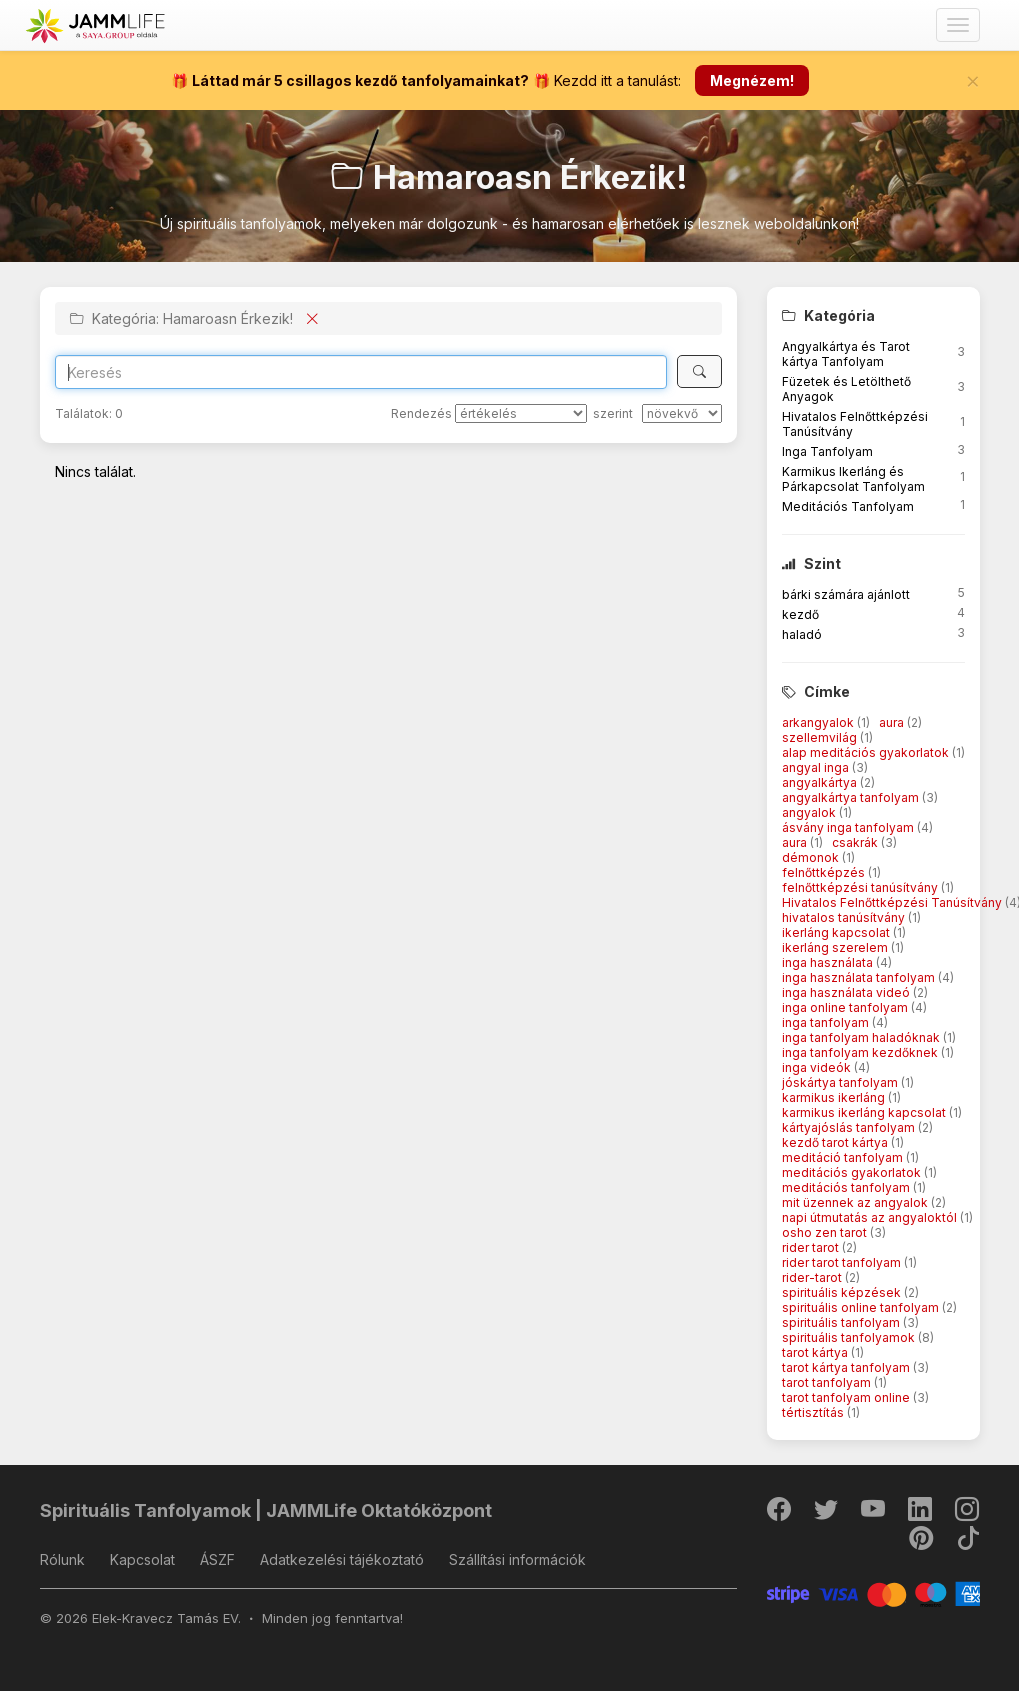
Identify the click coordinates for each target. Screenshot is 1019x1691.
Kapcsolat (142, 1559)
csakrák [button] (856, 842)
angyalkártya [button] (821, 782)
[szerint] (682, 413)
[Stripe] (873, 1592)
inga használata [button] (829, 962)
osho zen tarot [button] (826, 1232)
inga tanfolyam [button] (827, 1022)
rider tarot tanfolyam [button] (843, 1262)
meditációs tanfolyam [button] (847, 1187)
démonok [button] (812, 857)
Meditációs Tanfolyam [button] (848, 506)
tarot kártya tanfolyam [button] (847, 1367)
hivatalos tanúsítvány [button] (845, 917)
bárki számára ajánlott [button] (846, 594)
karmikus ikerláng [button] (835, 1097)
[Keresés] (699, 371)
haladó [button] (802, 634)
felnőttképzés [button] (825, 872)
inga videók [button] (818, 1067)
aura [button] (893, 722)
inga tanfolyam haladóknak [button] (862, 1037)
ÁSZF (217, 1559)
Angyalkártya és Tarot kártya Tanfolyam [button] (846, 354)
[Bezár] (973, 81)
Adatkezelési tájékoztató (342, 1559)
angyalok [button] (810, 812)
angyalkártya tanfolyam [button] (852, 797)
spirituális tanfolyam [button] (842, 1322)
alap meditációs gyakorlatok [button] (867, 752)
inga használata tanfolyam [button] (860, 977)
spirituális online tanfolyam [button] (862, 1307)
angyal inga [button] (817, 767)
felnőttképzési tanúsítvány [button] (861, 887)
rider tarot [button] (812, 1247)
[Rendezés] (521, 413)
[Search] (361, 372)
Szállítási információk (517, 1559)
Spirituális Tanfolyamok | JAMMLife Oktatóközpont (266, 1510)
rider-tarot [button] (813, 1277)
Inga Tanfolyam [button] (827, 451)
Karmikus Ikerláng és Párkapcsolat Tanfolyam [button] (853, 479)
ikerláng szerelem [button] (836, 947)
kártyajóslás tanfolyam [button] (850, 1127)
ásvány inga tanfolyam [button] (849, 827)
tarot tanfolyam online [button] (847, 1397)
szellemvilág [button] (821, 737)
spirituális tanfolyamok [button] (850, 1337)
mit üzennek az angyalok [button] (856, 1202)
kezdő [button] (800, 614)
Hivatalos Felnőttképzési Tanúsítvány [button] (893, 902)
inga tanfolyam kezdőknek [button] (861, 1052)
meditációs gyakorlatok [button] (853, 1172)
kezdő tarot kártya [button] (836, 1142)
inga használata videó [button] (847, 992)
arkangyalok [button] (819, 722)
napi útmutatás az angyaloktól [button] (871, 1217)
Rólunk (62, 1559)
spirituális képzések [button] (843, 1292)
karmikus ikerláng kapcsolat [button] (865, 1112)
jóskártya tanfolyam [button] (841, 1082)
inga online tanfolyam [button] (846, 1007)
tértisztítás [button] (814, 1412)
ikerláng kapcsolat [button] (837, 932)
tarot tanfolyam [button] (828, 1382)
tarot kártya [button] (816, 1352)
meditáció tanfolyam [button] (844, 1157)
